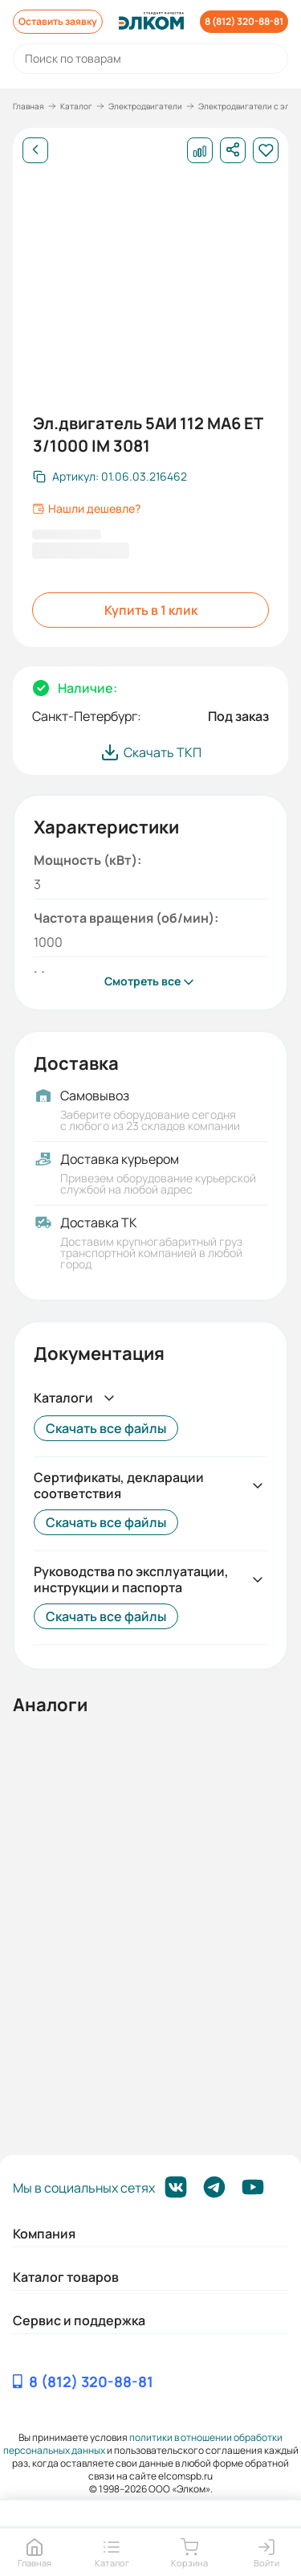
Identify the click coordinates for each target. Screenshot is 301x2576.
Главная (28, 106)
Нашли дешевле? (86, 508)
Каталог (76, 106)
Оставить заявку (57, 21)
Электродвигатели (145, 106)
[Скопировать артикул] (110, 476)
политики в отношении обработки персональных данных (143, 2444)
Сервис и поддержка (79, 2320)
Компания (44, 2233)
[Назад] (35, 150)
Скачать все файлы (106, 1428)
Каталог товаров (66, 2277)
